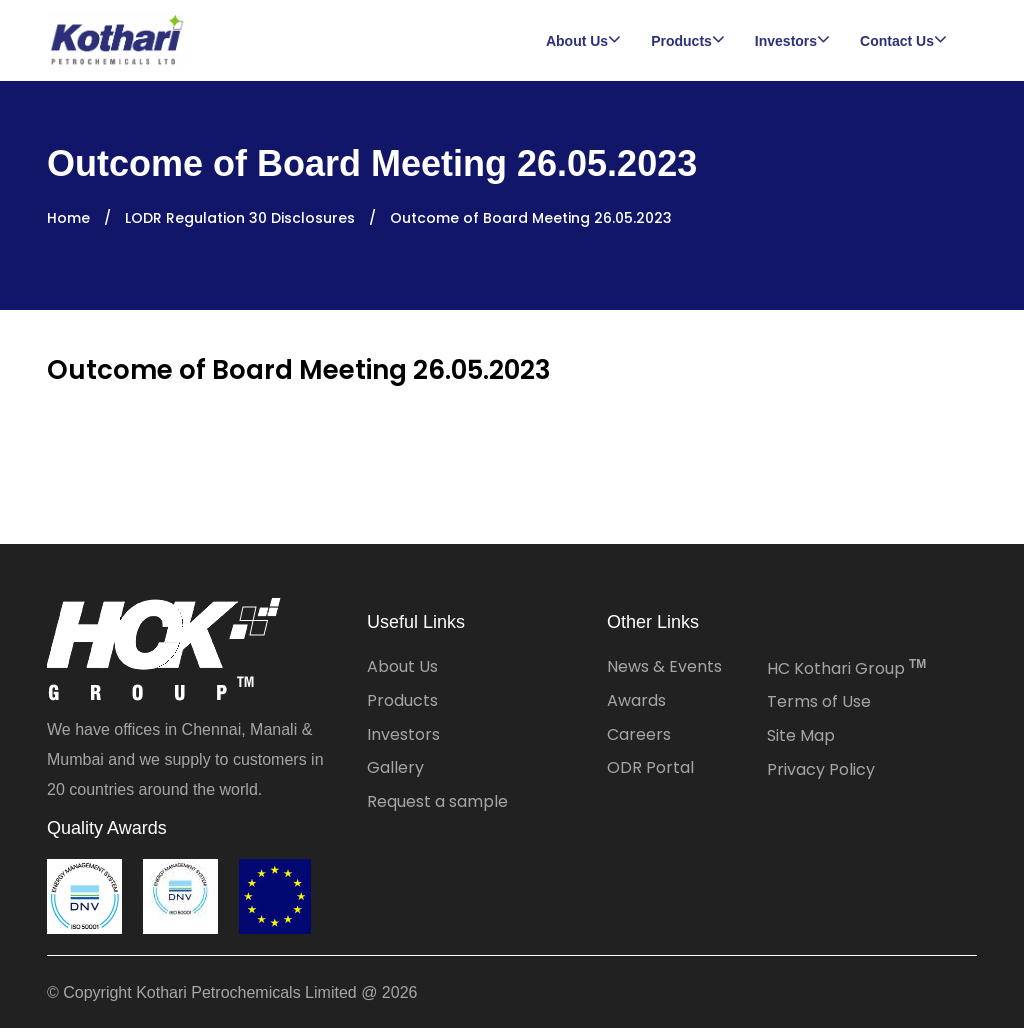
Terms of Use (819, 701)
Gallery (395, 767)
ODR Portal (650, 767)
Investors (403, 734)
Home (68, 218)
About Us (402, 666)
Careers (639, 734)
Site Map (801, 735)
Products (402, 700)
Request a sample (437, 801)
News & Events (664, 666)
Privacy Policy (821, 769)
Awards (636, 700)
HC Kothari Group (846, 668)
